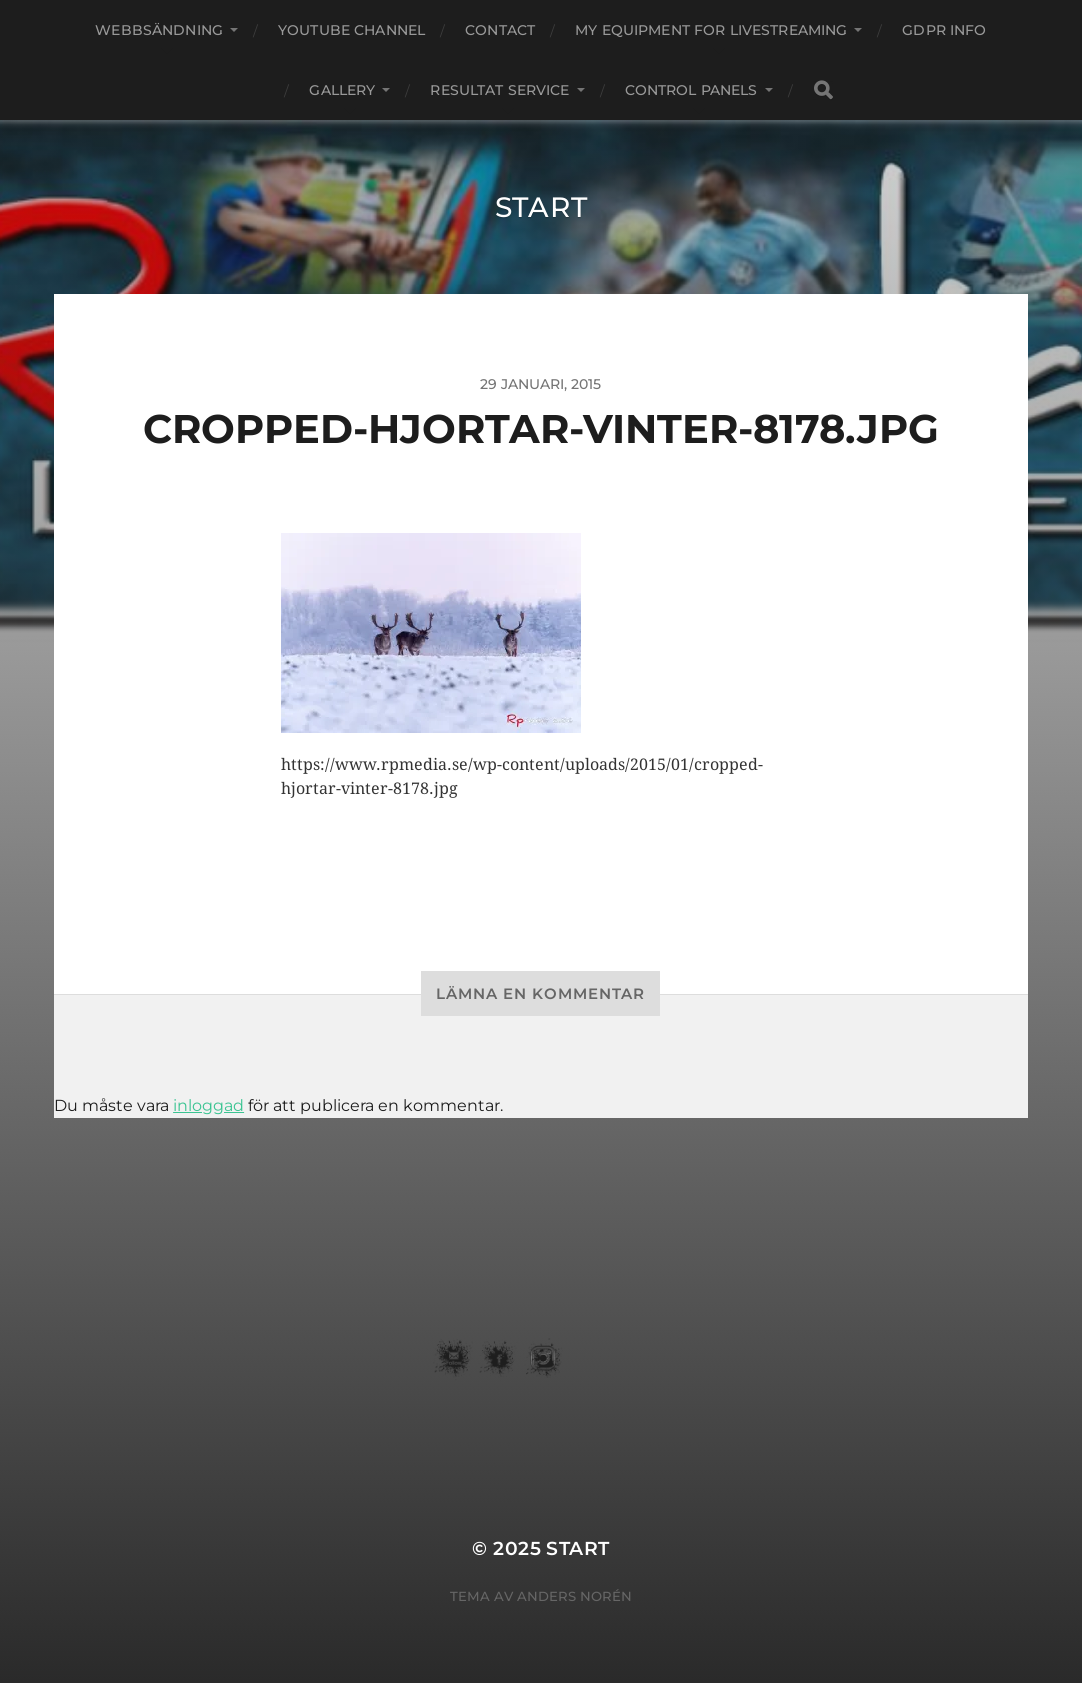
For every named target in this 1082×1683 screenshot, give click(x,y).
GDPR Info (944, 30)
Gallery (342, 90)
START (541, 207)
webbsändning (159, 30)
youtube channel (351, 30)
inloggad (208, 1105)
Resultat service (499, 90)
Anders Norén (574, 1596)
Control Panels (691, 90)
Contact (500, 30)
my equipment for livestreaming (711, 30)
